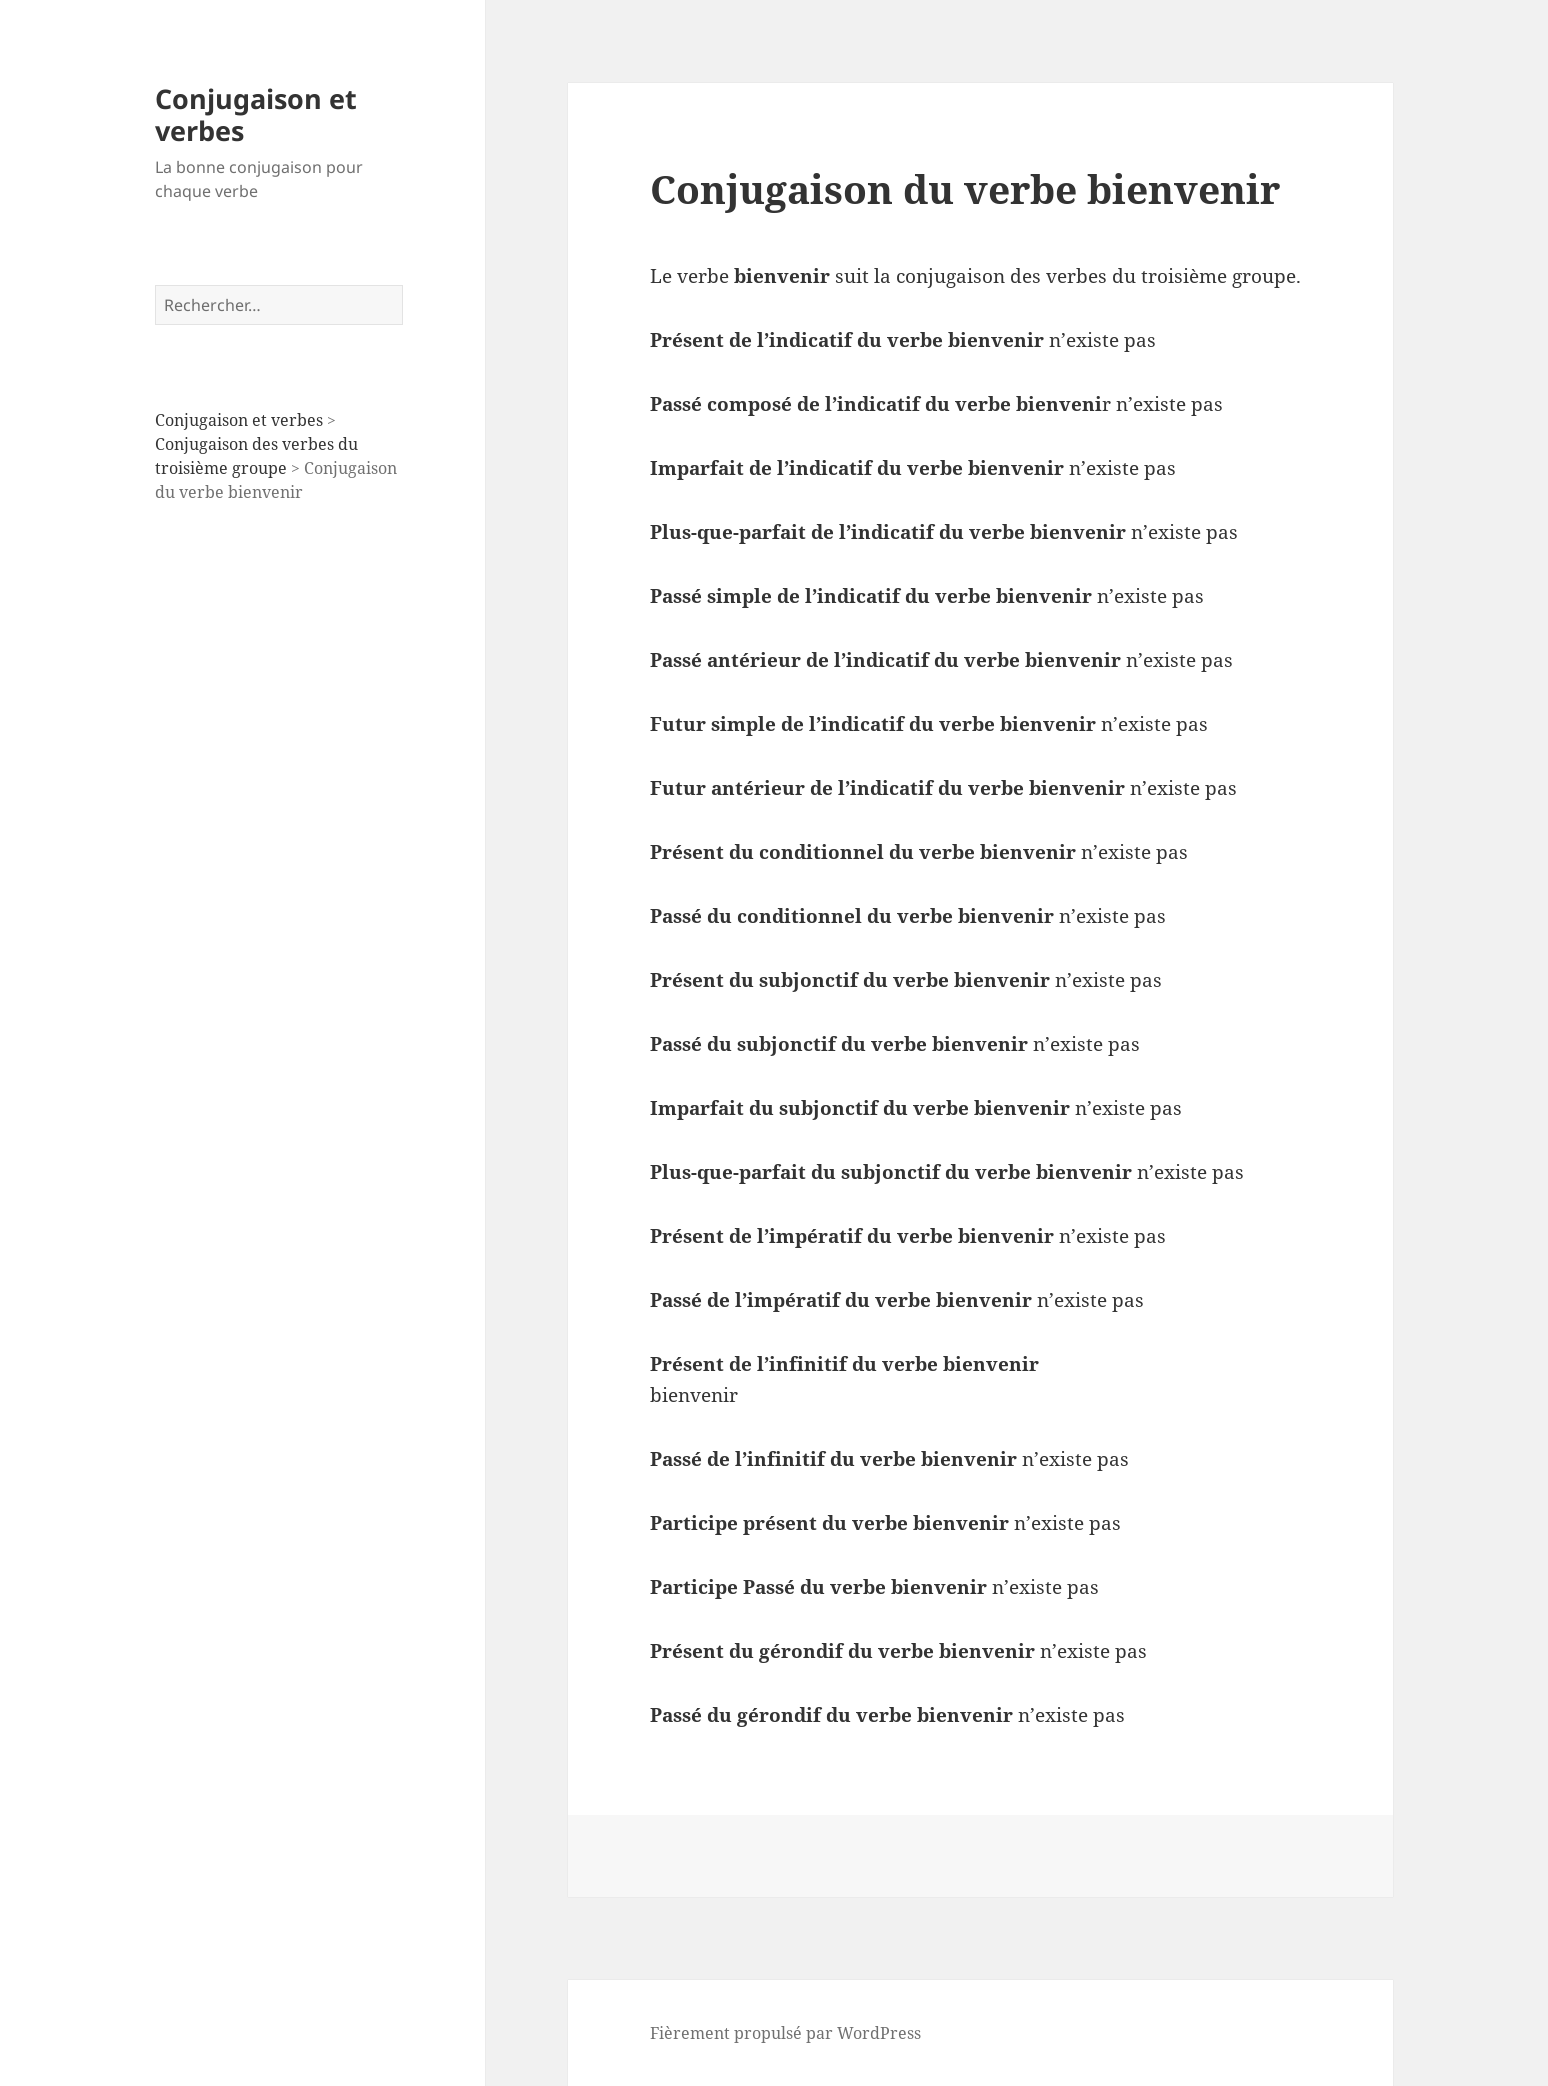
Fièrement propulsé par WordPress (785, 2033)
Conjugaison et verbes (256, 114)
